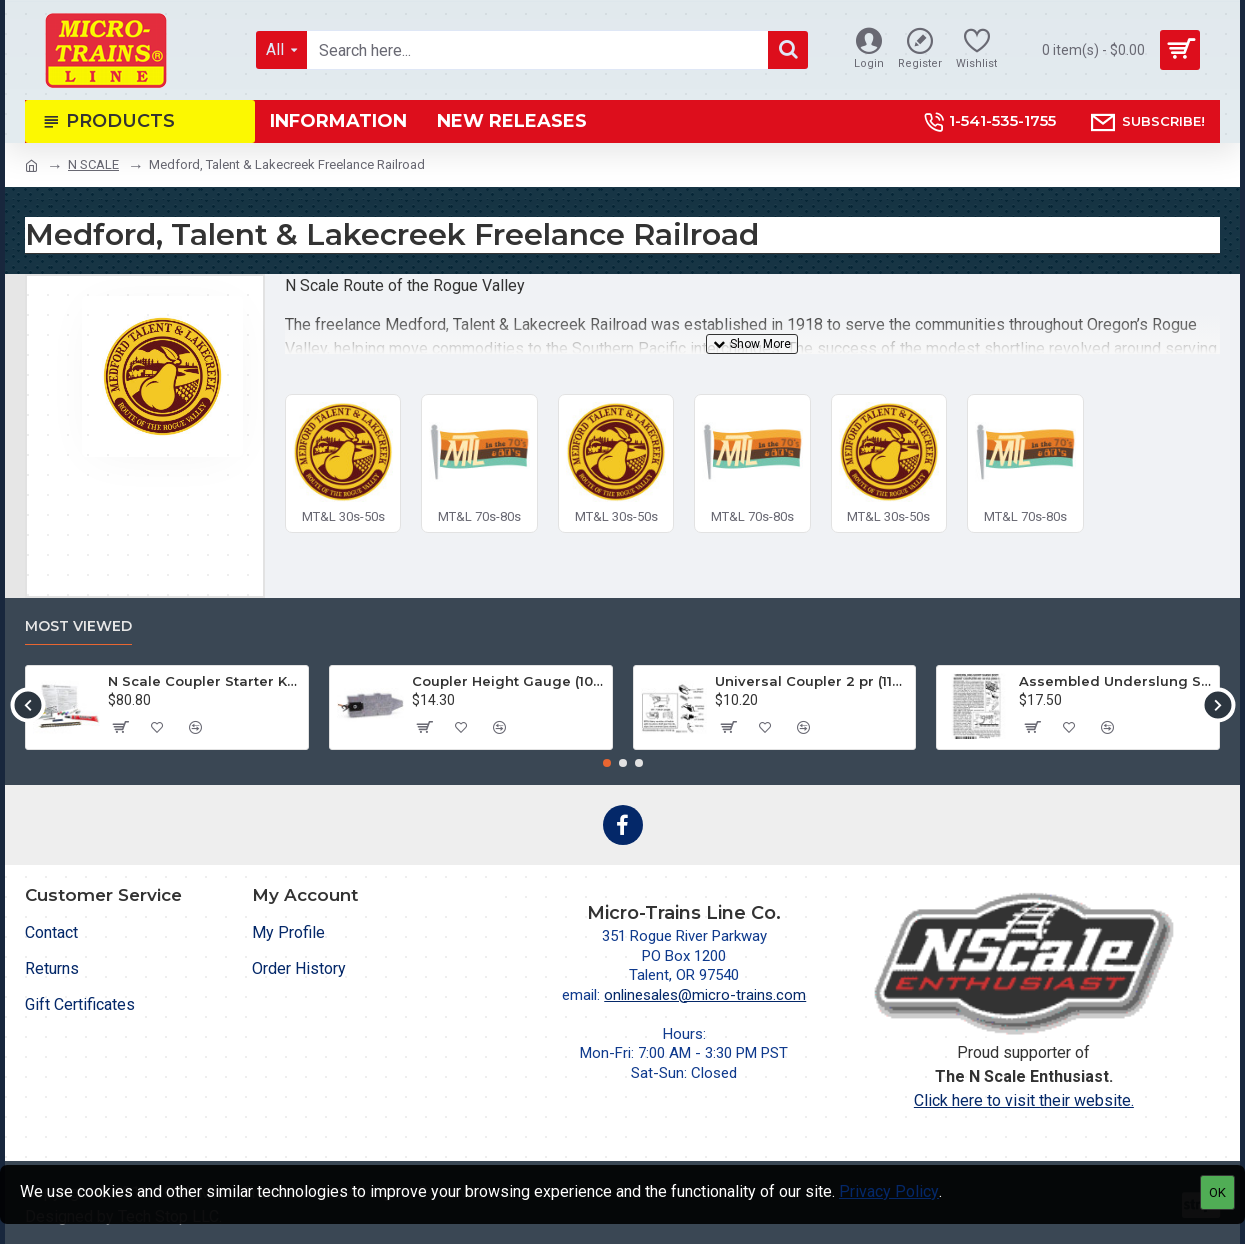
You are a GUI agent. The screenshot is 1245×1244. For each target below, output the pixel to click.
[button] (27, 704)
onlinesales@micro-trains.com (705, 995)
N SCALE (93, 164)
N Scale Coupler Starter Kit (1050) (204, 681)
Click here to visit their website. (1024, 1100)
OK (1217, 1192)
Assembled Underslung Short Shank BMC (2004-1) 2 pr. (1115, 681)
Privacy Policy (889, 1191)
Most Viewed (78, 626)
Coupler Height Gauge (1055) (508, 681)
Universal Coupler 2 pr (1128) (811, 681)
